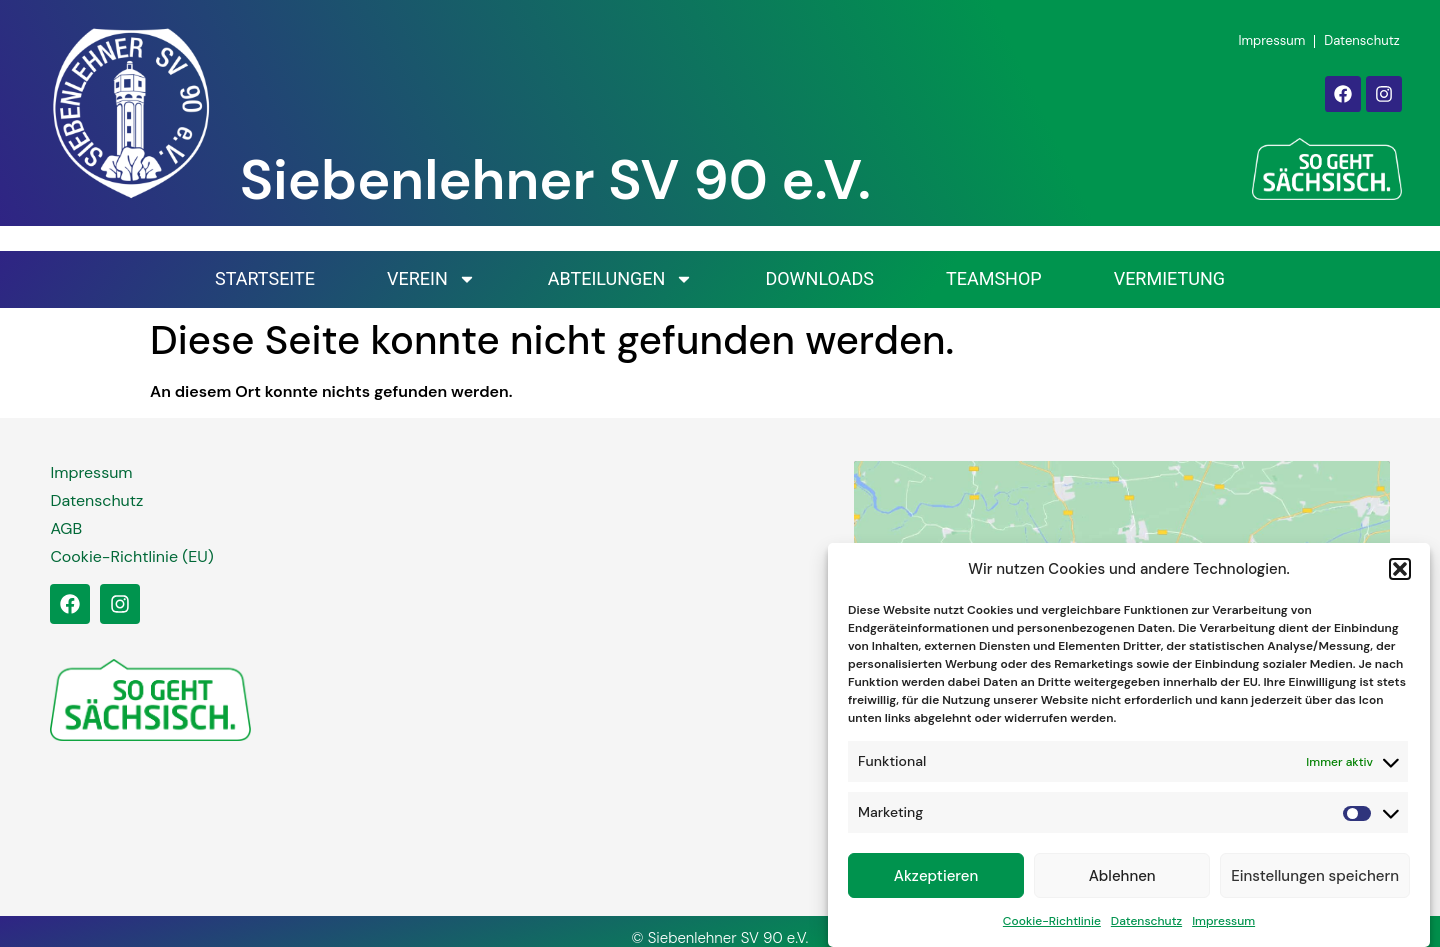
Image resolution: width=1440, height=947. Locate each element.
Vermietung (1169, 278)
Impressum (1223, 927)
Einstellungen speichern (1315, 882)
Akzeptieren (936, 882)
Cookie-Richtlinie (1052, 927)
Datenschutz (1146, 927)
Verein (431, 279)
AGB (66, 528)
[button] (1400, 576)
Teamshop (994, 278)
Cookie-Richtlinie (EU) (131, 556)
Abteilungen (621, 279)
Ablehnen (1122, 882)
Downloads (819, 278)
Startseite (265, 278)
